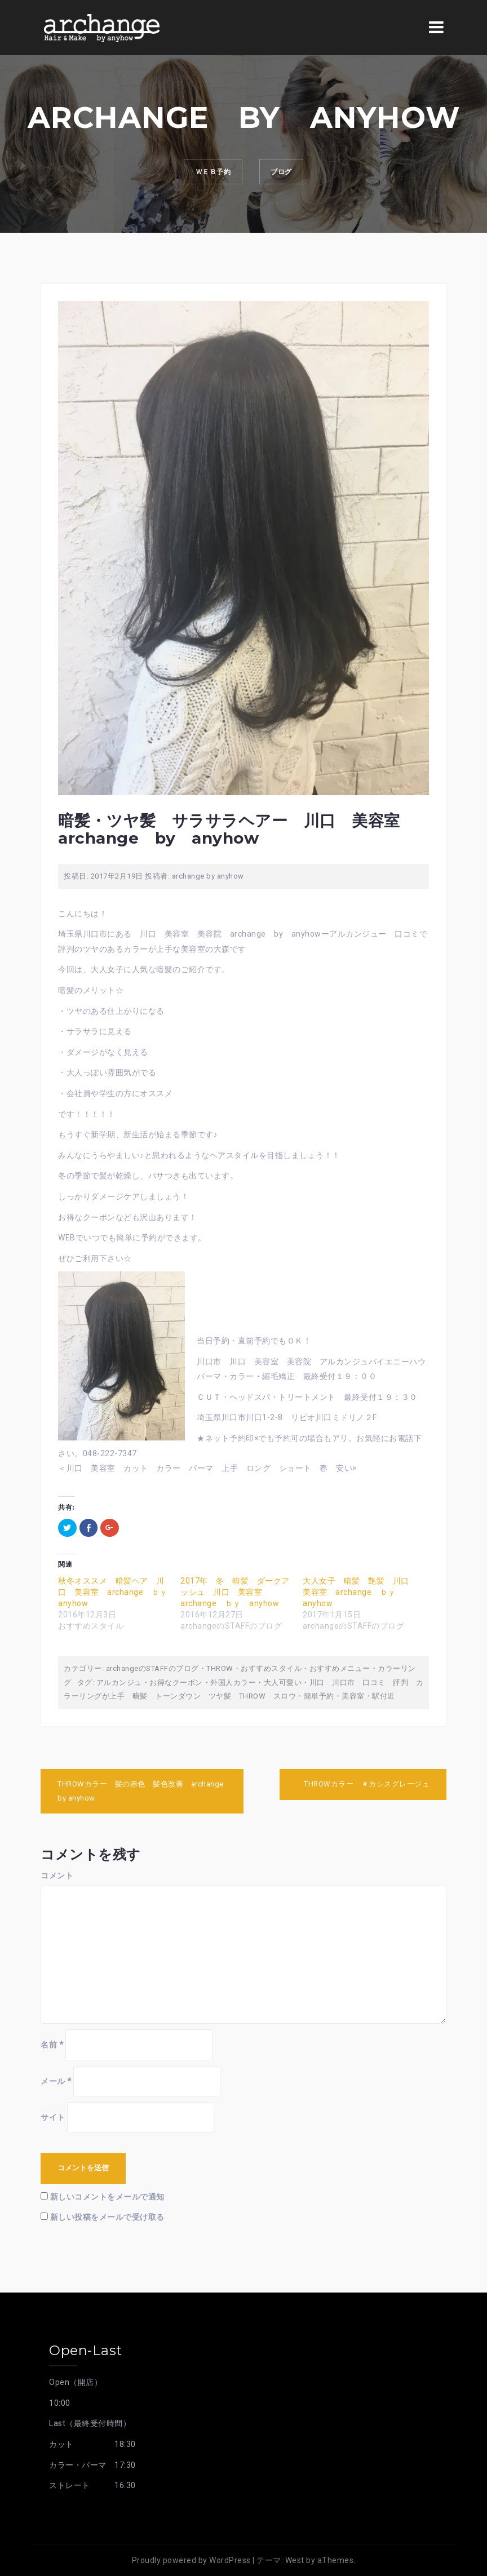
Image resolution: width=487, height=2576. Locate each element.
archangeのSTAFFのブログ (152, 1668)
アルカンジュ (119, 1682)
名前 (52, 2044)
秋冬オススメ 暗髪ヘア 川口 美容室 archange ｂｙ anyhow (117, 1592)
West (294, 2560)
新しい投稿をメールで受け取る (107, 2217)
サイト (53, 2117)
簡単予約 (319, 1696)
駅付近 (383, 1696)
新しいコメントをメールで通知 (107, 2196)
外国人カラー (233, 1682)
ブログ (288, 174)
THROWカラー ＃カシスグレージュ (370, 1784)
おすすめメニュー (339, 1668)
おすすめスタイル (271, 1668)
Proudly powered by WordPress (191, 2560)
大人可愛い (283, 1682)
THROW (219, 1668)
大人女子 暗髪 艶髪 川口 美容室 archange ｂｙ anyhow (360, 1592)
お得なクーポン (176, 1682)
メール (56, 2081)
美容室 (353, 1696)
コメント (57, 1875)
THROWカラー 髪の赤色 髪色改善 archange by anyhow (140, 1791)
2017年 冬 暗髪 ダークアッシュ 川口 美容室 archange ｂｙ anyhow (235, 1592)
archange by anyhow (208, 876)
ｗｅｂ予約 (206, 174)
